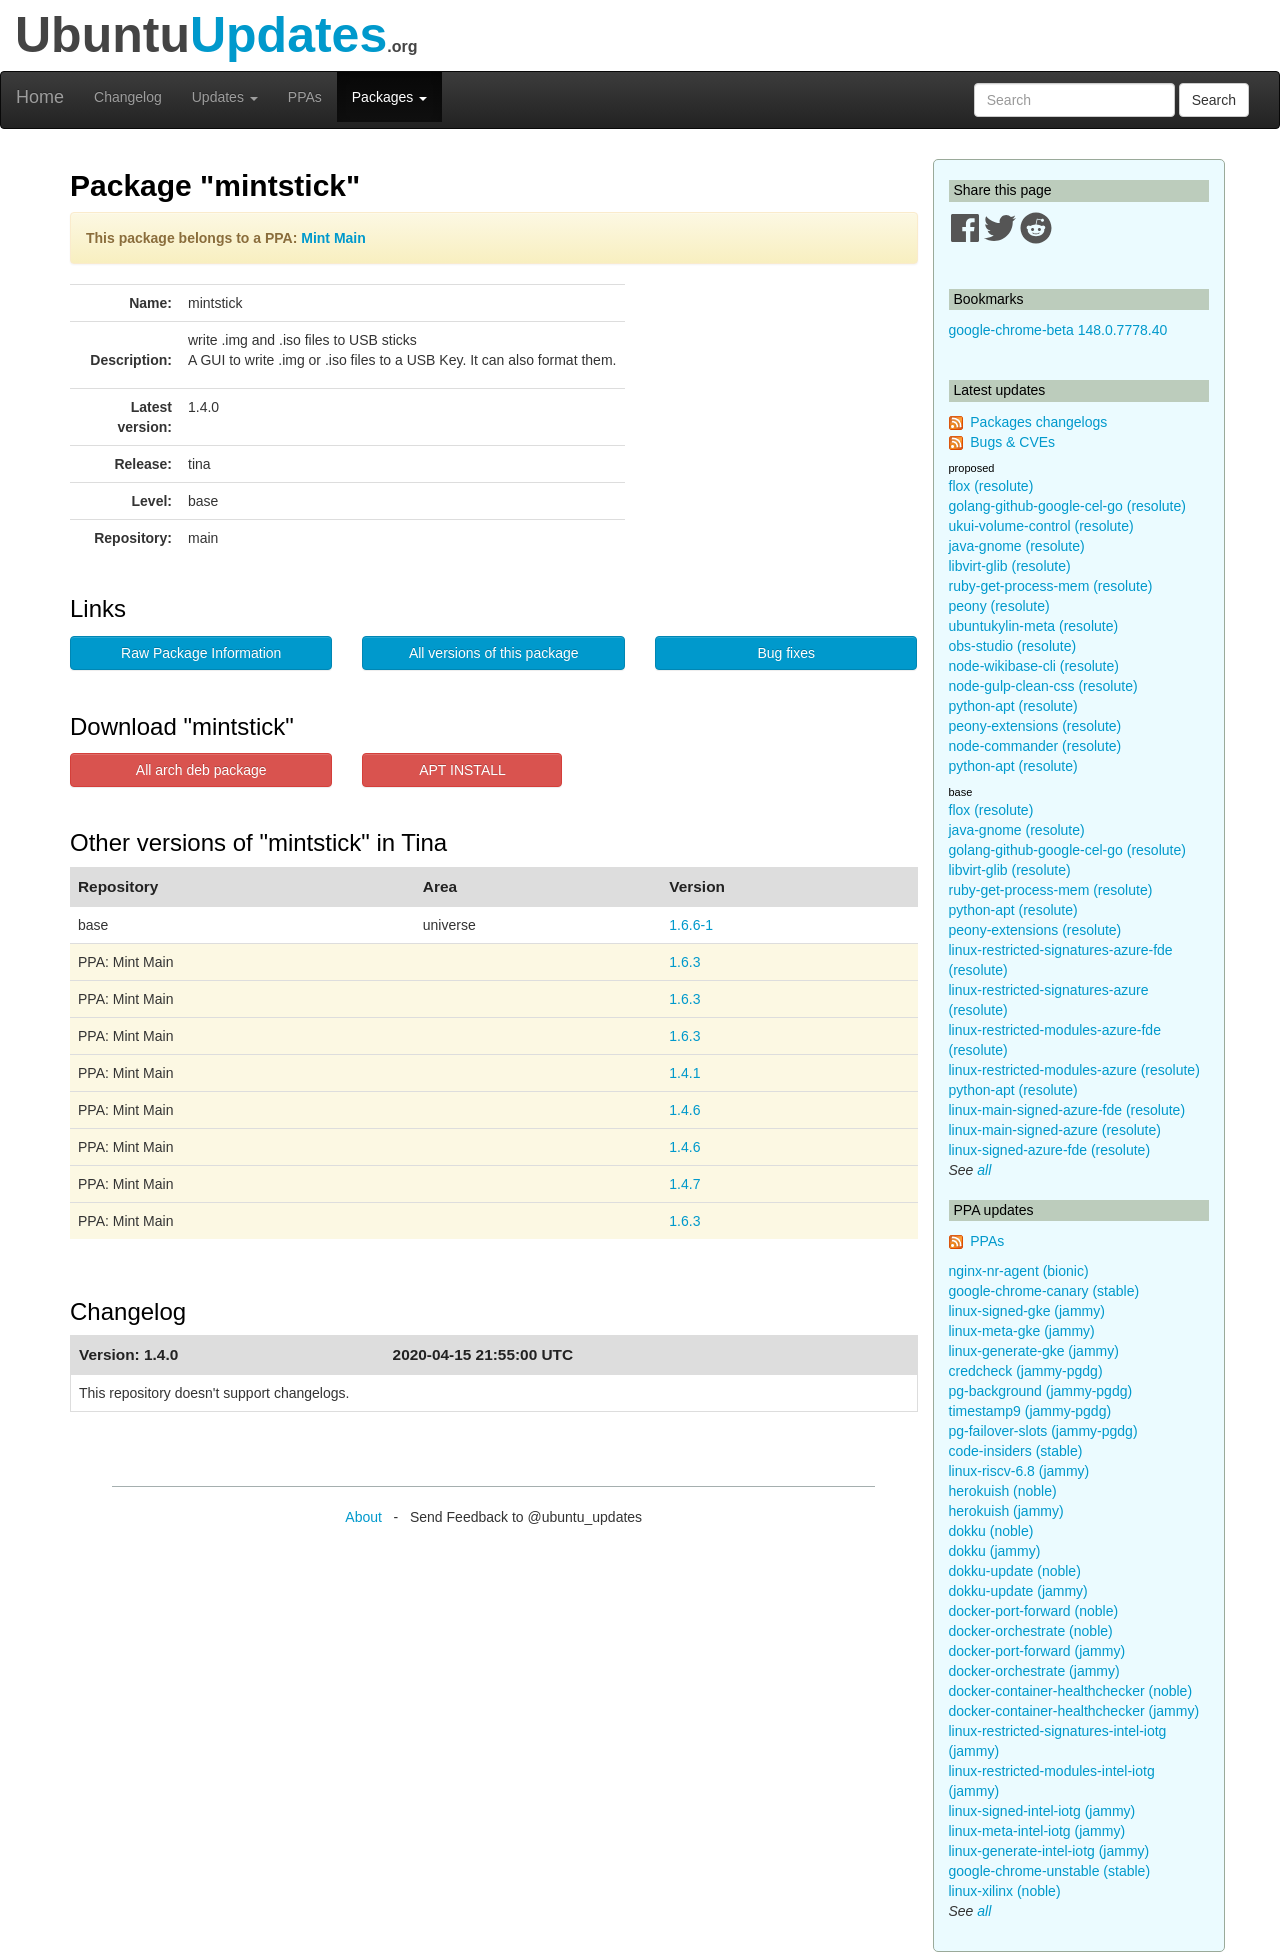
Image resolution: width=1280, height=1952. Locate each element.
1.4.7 (684, 1184)
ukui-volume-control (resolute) (1041, 526)
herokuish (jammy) (1006, 1511)
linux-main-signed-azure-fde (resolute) (1067, 1110)
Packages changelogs (1038, 422)
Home (40, 97)
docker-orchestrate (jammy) (1034, 1671)
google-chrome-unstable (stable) (1050, 1871)
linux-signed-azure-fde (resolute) (1050, 1150)
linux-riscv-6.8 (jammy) (1019, 1471)
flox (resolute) (991, 486)
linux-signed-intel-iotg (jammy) (1042, 1811)
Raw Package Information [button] (201, 653)
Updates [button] (225, 97)
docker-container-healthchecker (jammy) (1074, 1711)
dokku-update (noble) (1015, 1571)
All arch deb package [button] (201, 770)
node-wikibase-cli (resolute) (1034, 666)
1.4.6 (684, 1110)
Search (1214, 100)
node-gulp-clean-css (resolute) (1043, 686)
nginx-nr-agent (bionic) (1019, 1271)
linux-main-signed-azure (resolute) (1055, 1130)
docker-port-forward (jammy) (1037, 1651)
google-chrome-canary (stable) (1044, 1291)
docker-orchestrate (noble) (1031, 1631)
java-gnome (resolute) (1017, 546)
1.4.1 (684, 1073)
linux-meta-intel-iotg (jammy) (1037, 1831)
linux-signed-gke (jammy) (1027, 1311)
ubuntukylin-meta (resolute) (1034, 626)
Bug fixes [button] (786, 653)
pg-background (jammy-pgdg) (1041, 1391)
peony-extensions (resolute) (1035, 726)
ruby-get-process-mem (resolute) (1051, 586)
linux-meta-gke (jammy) (1022, 1331)
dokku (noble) (991, 1531)
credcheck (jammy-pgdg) (1026, 1371)
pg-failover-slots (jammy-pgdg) (1043, 1431)
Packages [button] (389, 97)
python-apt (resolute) (1013, 706)
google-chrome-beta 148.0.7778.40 (1058, 330)
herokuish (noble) (1003, 1491)
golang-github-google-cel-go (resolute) (1067, 506)
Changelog (128, 97)
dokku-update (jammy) (1018, 1591)
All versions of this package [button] (494, 653)
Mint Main (333, 238)
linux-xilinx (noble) (1005, 1891)
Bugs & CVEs (1012, 442)
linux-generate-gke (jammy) (1034, 1351)
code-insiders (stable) (1016, 1451)
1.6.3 (684, 962)
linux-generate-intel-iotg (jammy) (1049, 1851)
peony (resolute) (999, 606)
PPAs (305, 97)
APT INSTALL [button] (462, 770)
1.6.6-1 (691, 925)
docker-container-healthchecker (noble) (1071, 1691)
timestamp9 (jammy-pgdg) (1030, 1411)
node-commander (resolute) (1035, 746)
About (363, 1517)
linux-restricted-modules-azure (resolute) (1074, 1070)
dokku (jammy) (995, 1551)
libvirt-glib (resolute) (1010, 566)
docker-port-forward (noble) (1034, 1611)
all (984, 1170)
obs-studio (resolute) (1013, 646)
